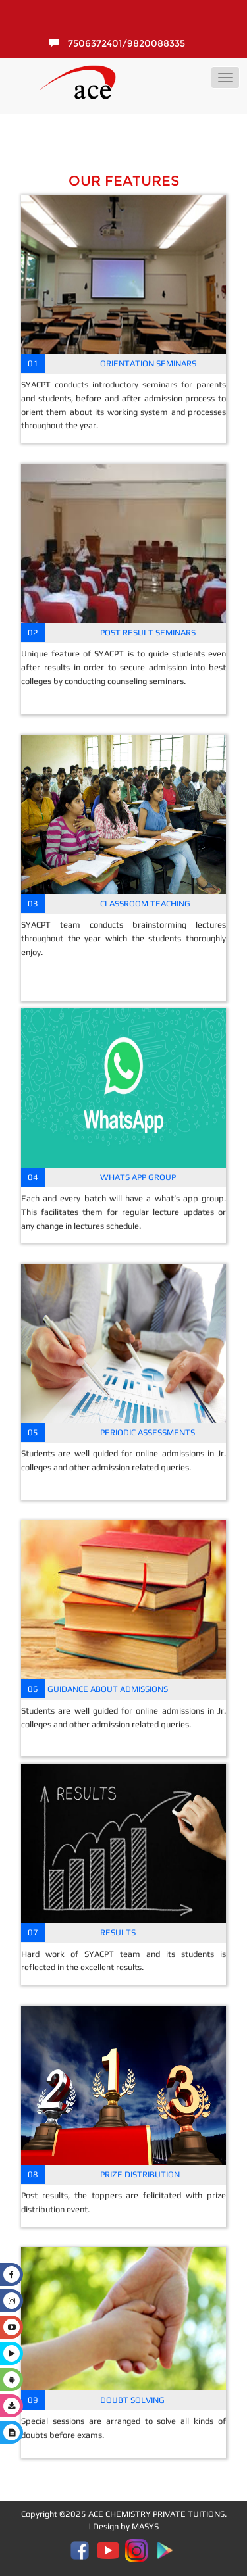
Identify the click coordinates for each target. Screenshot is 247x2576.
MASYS (145, 2526)
